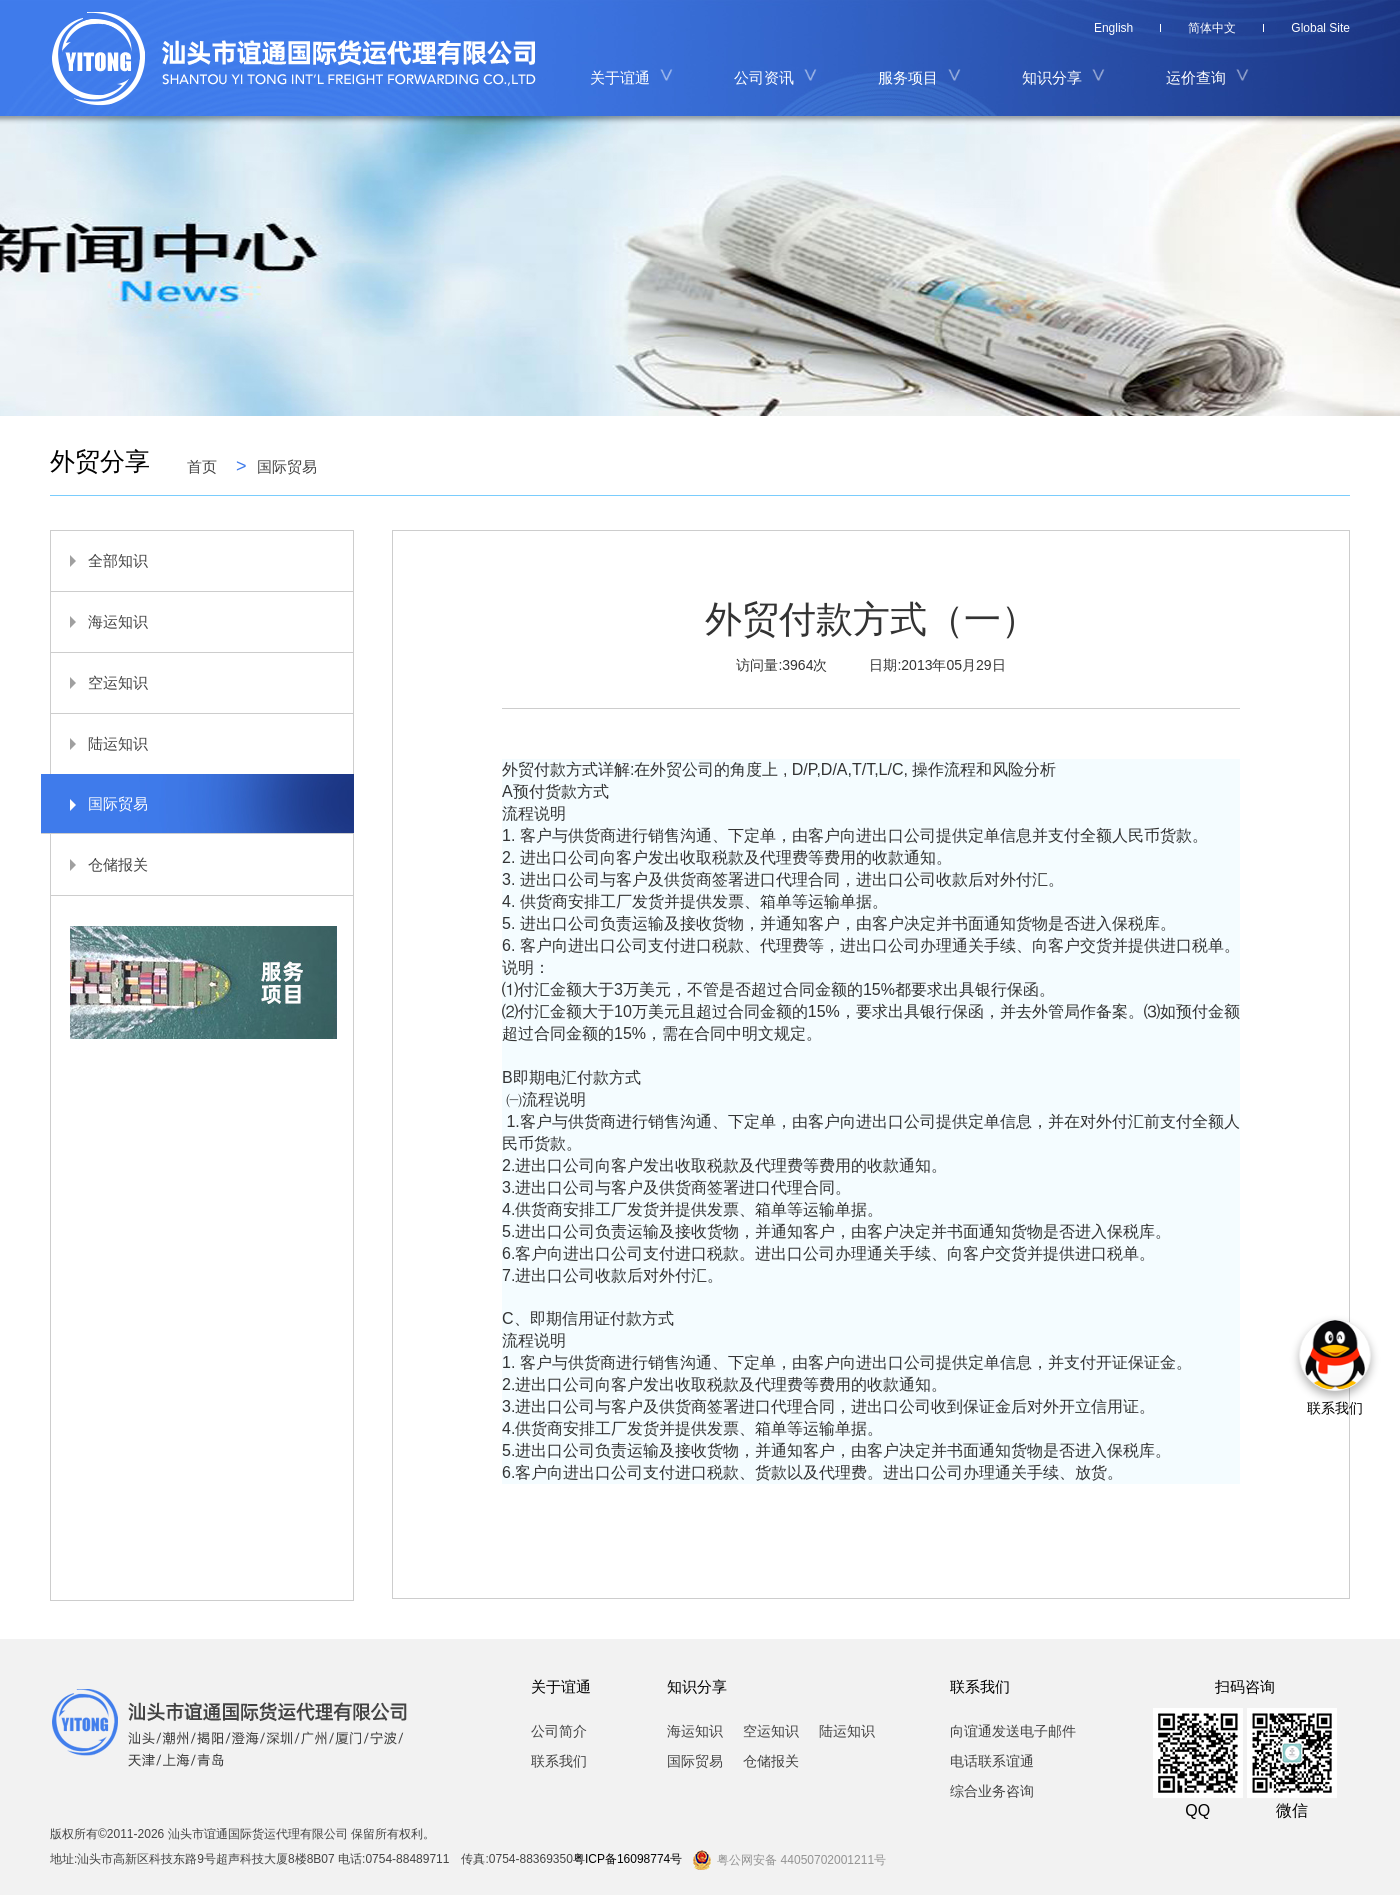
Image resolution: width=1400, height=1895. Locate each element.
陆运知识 (99, 743)
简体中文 (1212, 28)
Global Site (1320, 28)
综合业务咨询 (992, 1791)
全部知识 (99, 560)
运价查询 (1196, 77)
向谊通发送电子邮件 (1013, 1731)
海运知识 (99, 621)
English (1113, 28)
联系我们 (559, 1761)
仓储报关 (99, 864)
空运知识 (99, 682)
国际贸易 (287, 466)
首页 (202, 466)
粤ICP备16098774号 (627, 1859)
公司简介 (559, 1731)
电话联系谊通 (992, 1761)
